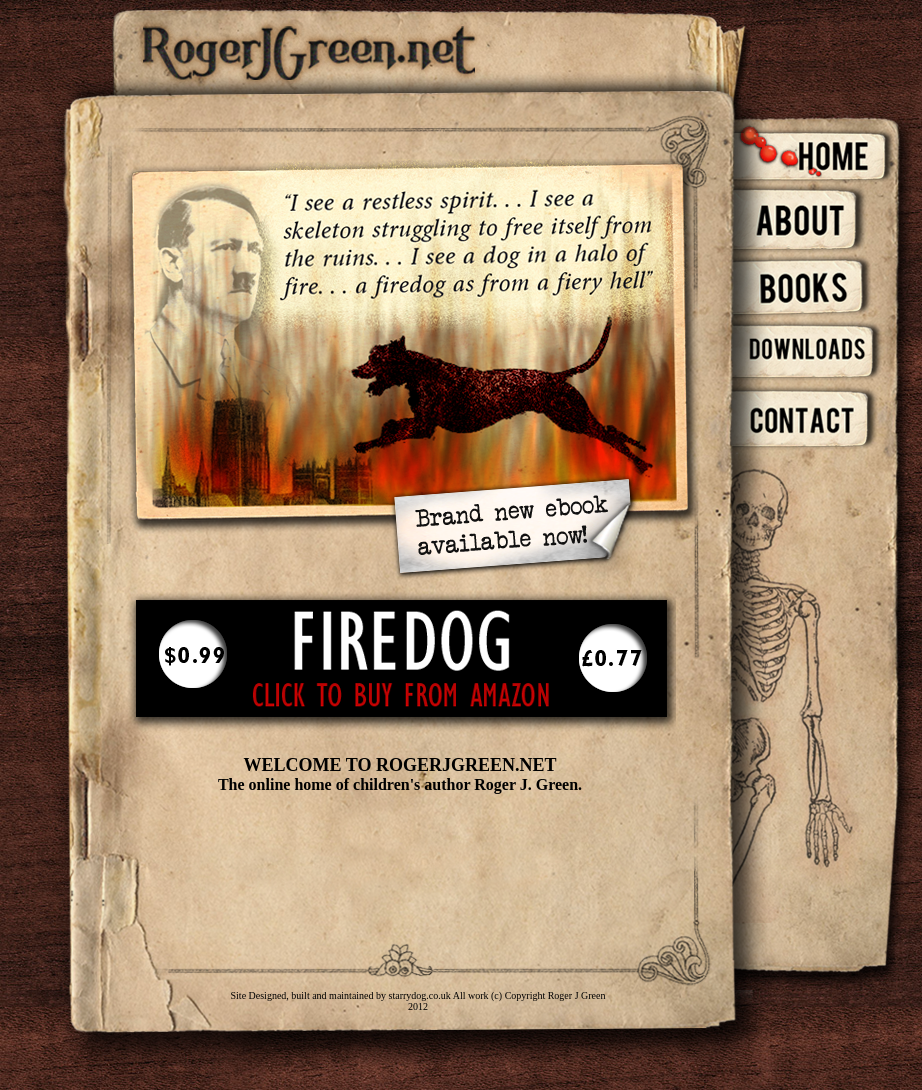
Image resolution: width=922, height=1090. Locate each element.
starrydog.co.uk (418, 995)
